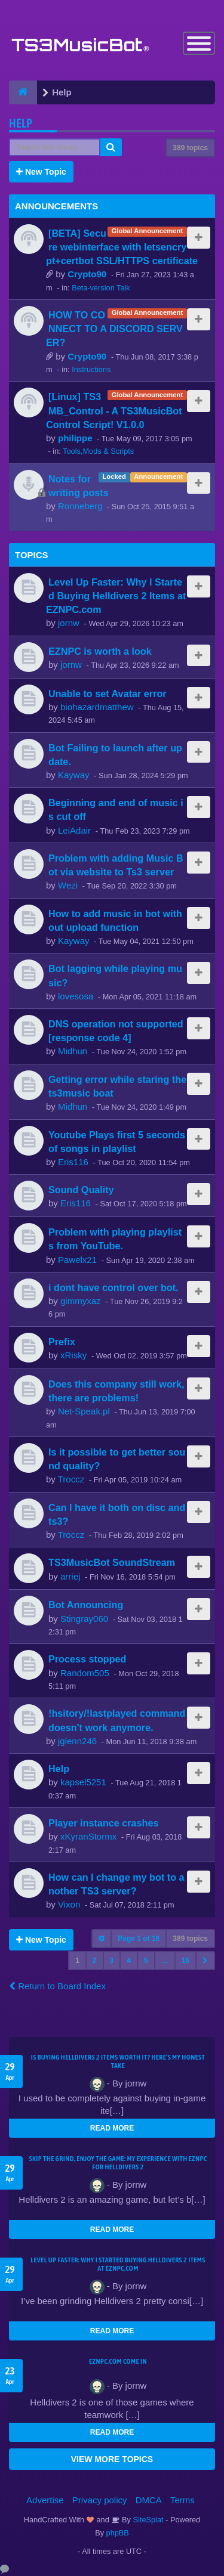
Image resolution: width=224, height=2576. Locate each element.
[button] (205, 1960)
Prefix (61, 1341)
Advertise (45, 2500)
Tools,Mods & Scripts (98, 451)
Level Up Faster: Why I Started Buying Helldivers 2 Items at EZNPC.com (116, 596)
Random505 (84, 1673)
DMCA (149, 2500)
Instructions (91, 369)
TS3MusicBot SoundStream (111, 1562)
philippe (75, 438)
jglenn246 (77, 1741)
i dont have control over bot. (113, 1287)
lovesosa (75, 996)
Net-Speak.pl (84, 1411)
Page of (138, 1938)
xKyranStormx (88, 1836)
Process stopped (87, 1659)
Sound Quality (81, 1189)
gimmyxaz (80, 1301)
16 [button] (185, 1960)
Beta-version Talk (101, 287)
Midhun (72, 1051)
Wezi (68, 885)
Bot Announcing (85, 1604)
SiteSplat (147, 2519)
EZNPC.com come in (118, 2361)
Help (20, 123)
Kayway (74, 775)
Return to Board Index (57, 1986)
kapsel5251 (83, 1782)
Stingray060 (84, 1619)
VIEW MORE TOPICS (112, 2459)
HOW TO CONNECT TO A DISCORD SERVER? (114, 328)
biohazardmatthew (97, 707)
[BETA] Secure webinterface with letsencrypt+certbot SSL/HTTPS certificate (122, 247)
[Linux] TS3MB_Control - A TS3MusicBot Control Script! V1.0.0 (114, 410)
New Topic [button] (41, 172)
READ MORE (112, 2128)
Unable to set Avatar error (107, 693)
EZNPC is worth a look (100, 651)
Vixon (69, 1904)
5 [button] (146, 1960)
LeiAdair (74, 830)
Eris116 (73, 1162)
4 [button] (129, 1960)
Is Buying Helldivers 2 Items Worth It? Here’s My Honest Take (118, 2061)
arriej (70, 1576)
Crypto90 (86, 274)
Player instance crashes (103, 1823)
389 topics (190, 148)
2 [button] (95, 1960)
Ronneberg (80, 506)
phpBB (117, 2532)
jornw (68, 623)
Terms (182, 2500)
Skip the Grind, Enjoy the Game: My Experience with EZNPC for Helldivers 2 (118, 2162)
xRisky (73, 1355)
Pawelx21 (77, 1260)
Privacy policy (99, 2500)
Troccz (71, 1479)
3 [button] (112, 1960)
